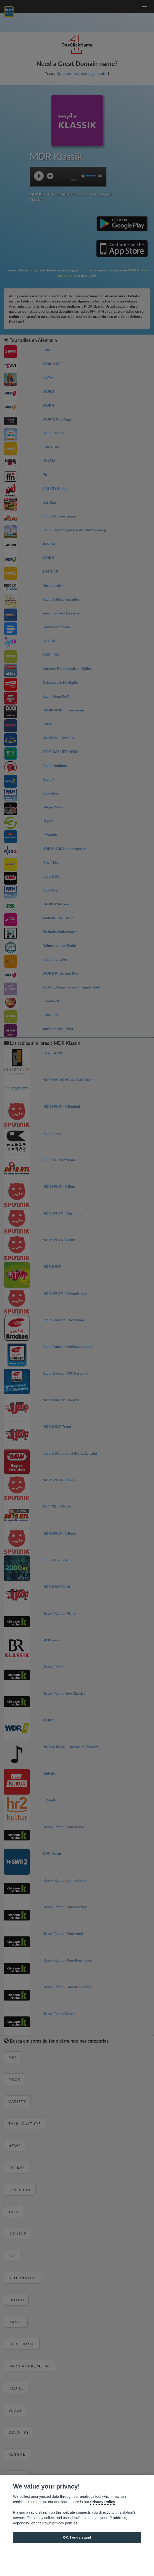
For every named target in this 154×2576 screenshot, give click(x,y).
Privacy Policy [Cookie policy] (102, 2502)
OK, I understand (77, 2537)
